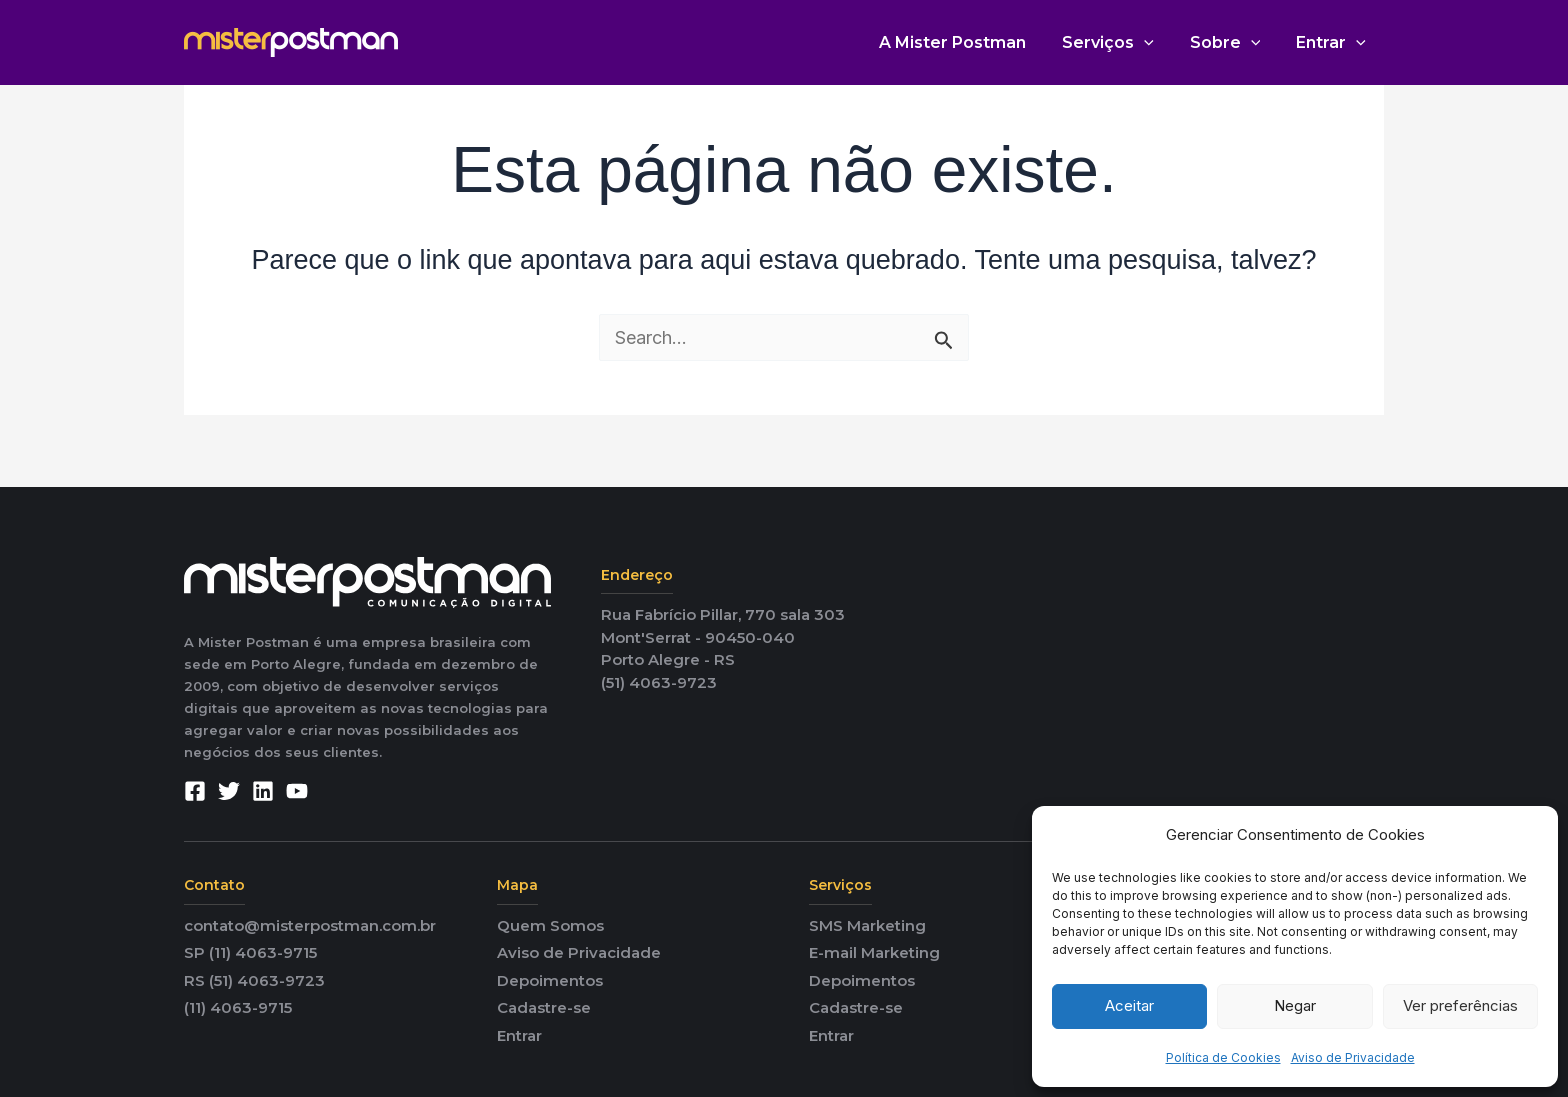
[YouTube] (297, 791)
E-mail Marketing (874, 952)
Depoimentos (550, 980)
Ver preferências (1460, 1005)
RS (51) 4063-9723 (254, 980)
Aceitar (1129, 1005)
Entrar (519, 1035)
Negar (1295, 1005)
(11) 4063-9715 (238, 1007)
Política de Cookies (1223, 1057)
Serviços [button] (1118, 42)
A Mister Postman (966, 42)
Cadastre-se (544, 1007)
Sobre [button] (1231, 42)
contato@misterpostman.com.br (310, 925)
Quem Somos (550, 925)
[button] (1154, 42)
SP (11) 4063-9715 (250, 952)
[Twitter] (229, 791)
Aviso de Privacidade (1353, 1057)
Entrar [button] (1333, 42)
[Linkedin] (263, 791)
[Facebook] (195, 791)
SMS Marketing (867, 925)
